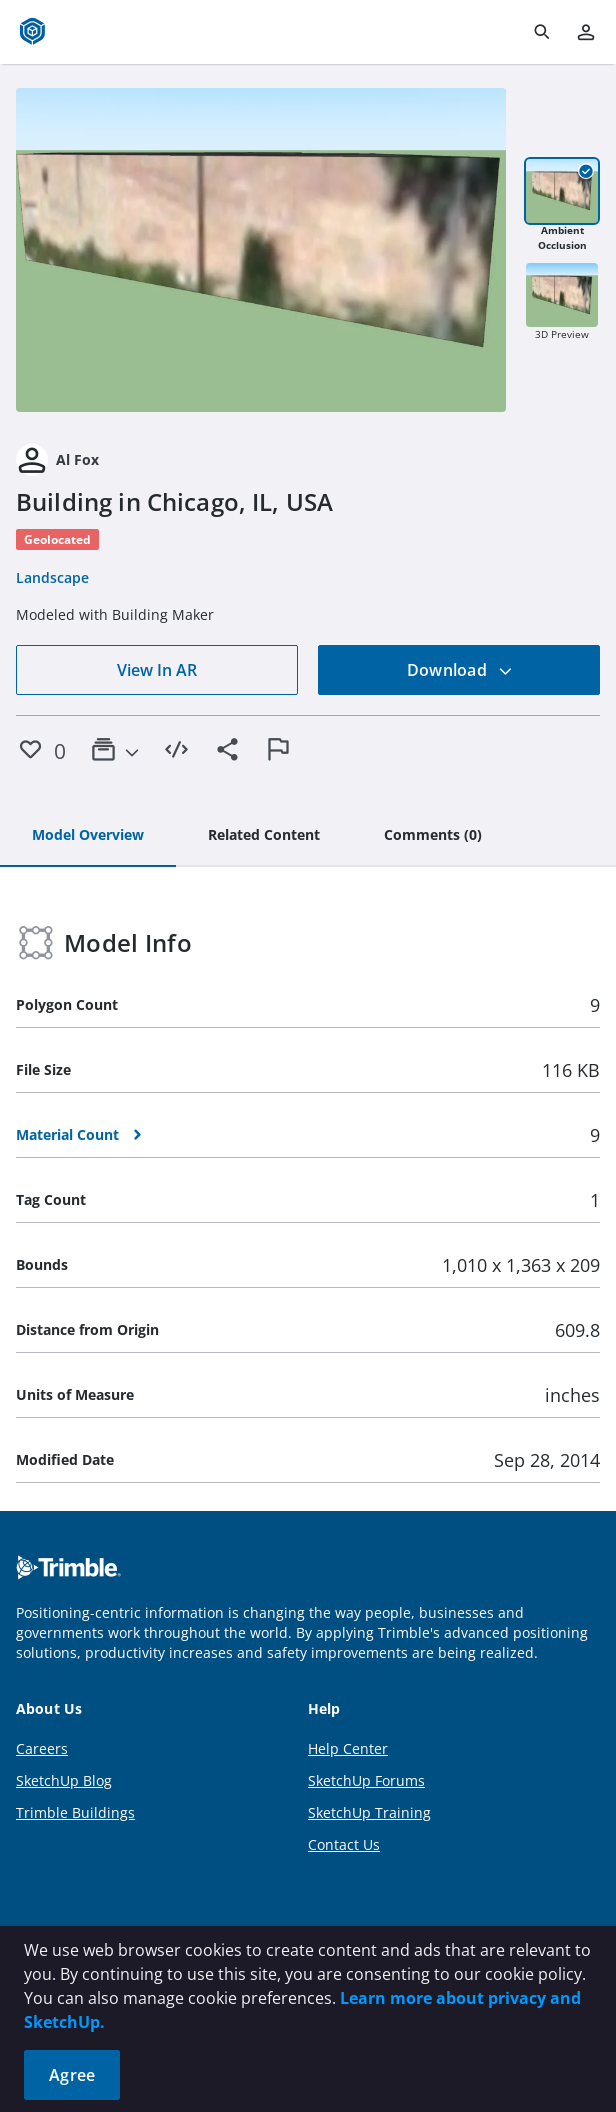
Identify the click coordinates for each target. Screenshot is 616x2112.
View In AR (157, 670)
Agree (72, 2075)
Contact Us (344, 1844)
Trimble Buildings (75, 1812)
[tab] (88, 836)
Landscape (52, 577)
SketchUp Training (369, 1812)
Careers (42, 1748)
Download (460, 670)
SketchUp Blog (64, 1780)
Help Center (348, 1748)
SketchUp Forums (366, 1780)
